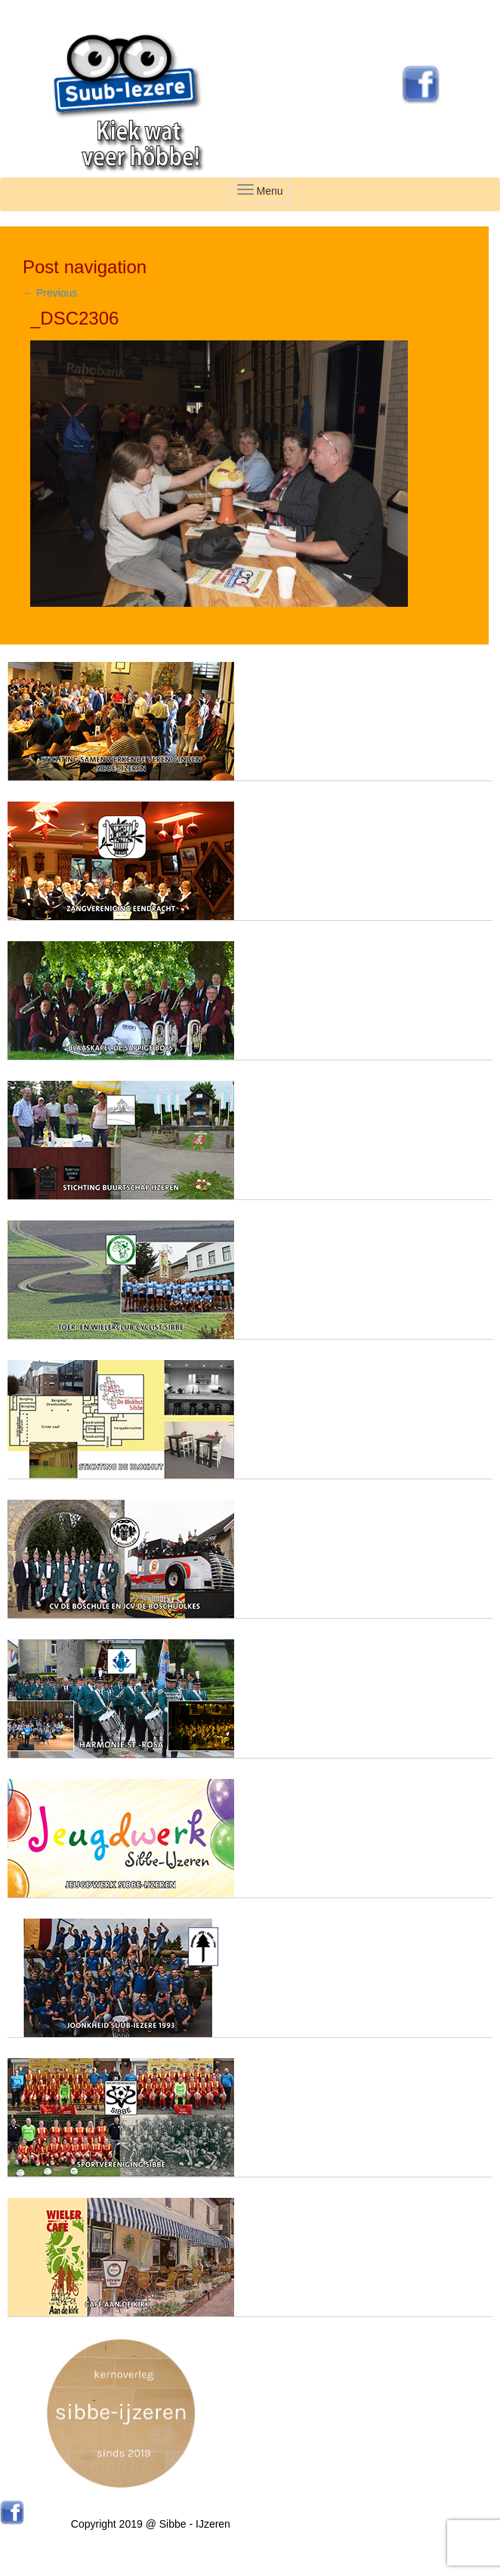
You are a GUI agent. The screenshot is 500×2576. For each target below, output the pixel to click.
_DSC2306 (74, 318)
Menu (259, 190)
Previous (50, 293)
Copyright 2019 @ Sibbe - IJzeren (150, 2524)
